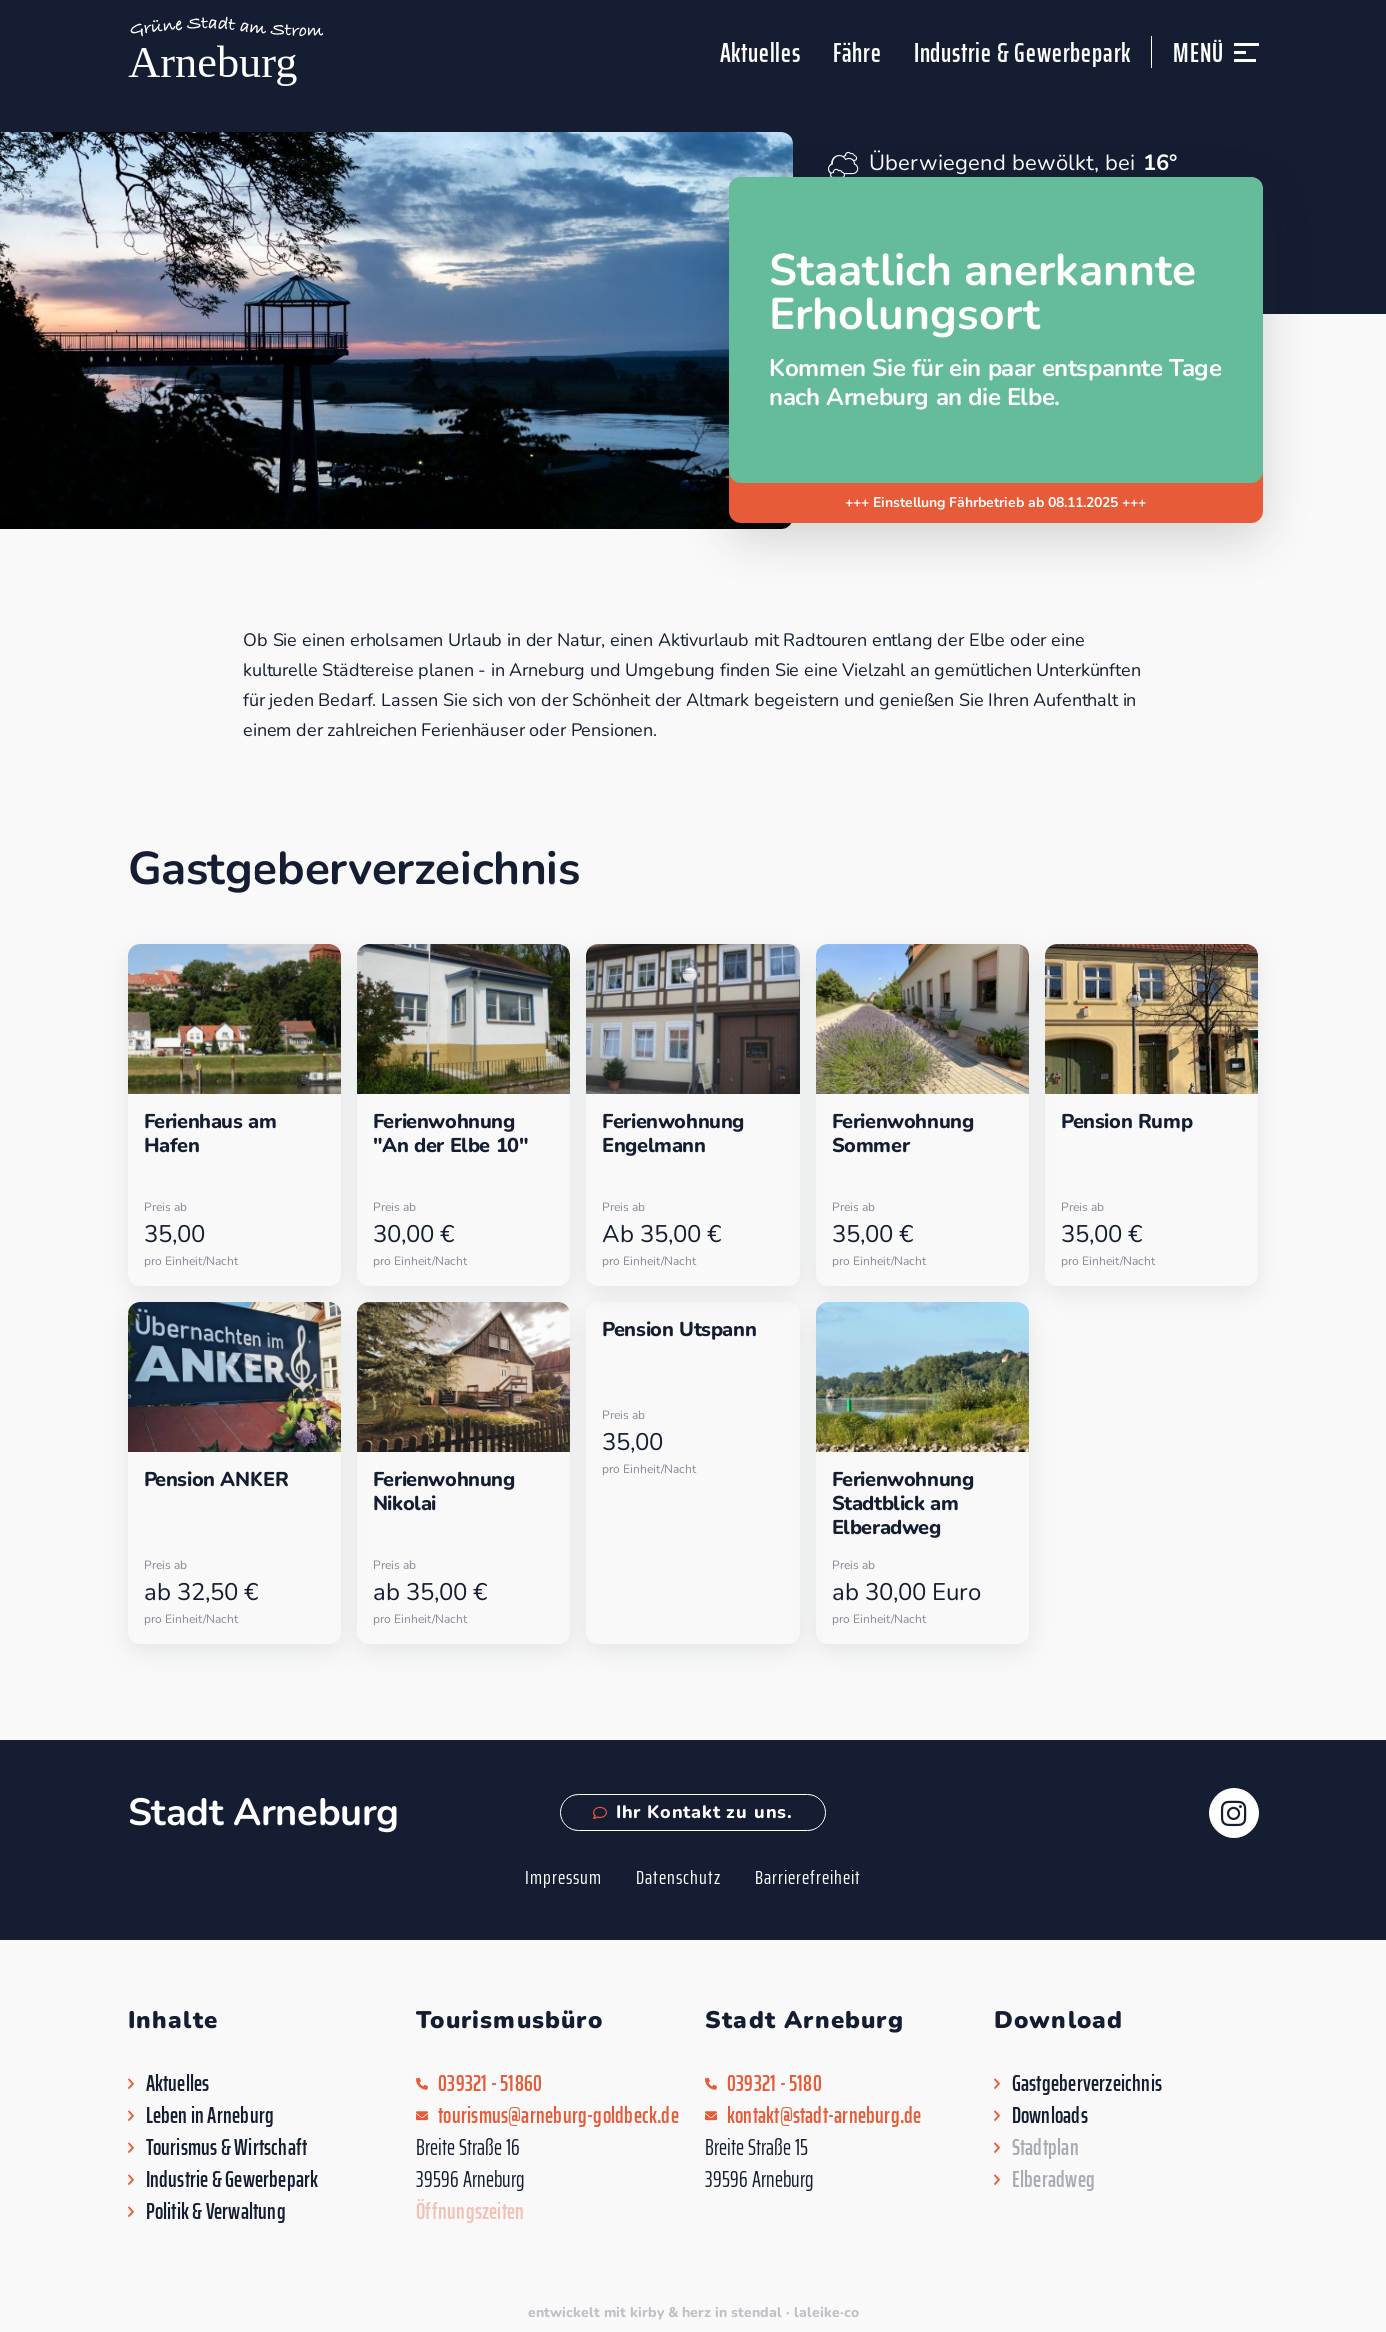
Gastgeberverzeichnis (1087, 2084)
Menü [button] (1198, 52)
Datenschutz (678, 1877)
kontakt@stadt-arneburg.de (824, 2116)
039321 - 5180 (774, 2084)
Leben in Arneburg (210, 2116)
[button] (1246, 61)
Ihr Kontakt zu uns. (693, 1812)
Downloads (1050, 2116)
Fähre (857, 52)
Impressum (563, 1877)
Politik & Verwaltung (216, 2212)
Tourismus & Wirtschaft (227, 2148)
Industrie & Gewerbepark (1022, 52)
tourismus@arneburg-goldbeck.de (558, 2116)
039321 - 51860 (490, 2084)
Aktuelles (760, 52)
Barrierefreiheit (808, 1877)
